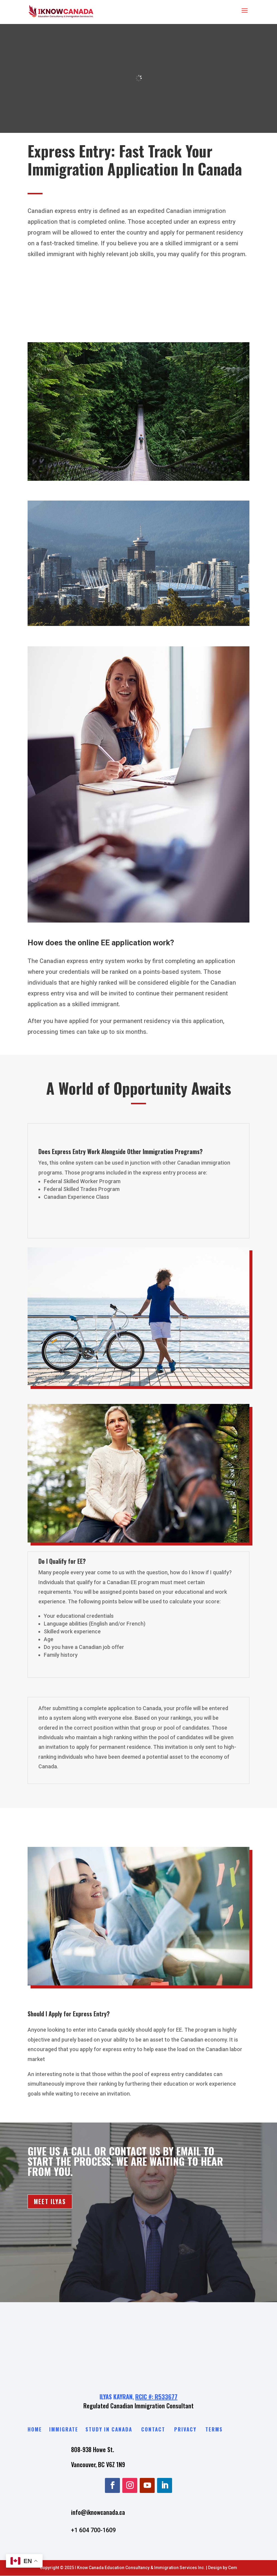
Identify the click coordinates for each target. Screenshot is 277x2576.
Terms (214, 2429)
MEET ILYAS (50, 2201)
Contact (153, 2429)
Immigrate (64, 2429)
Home (35, 2429)
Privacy (185, 2429)
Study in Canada (108, 2429)
